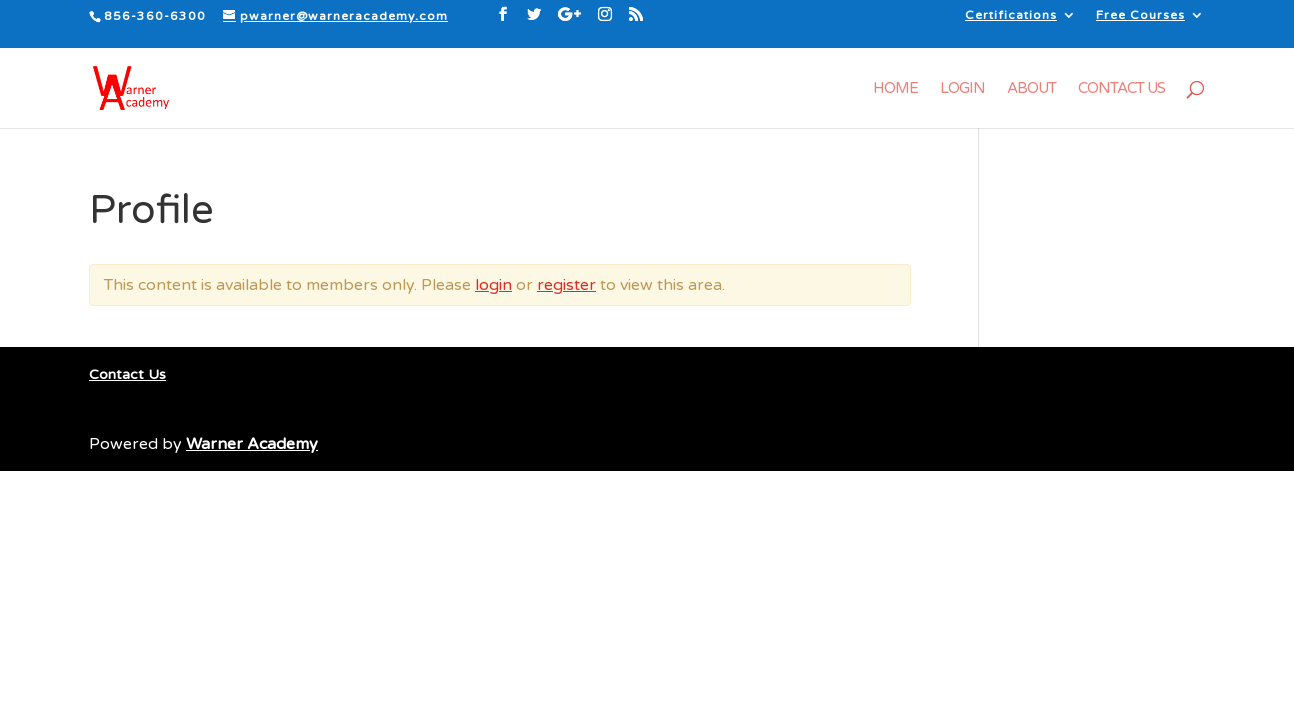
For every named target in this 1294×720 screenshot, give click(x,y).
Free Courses (1140, 15)
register (566, 285)
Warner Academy (252, 444)
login (493, 285)
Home (895, 89)
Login (962, 89)
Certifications (1011, 15)
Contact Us (1121, 89)
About (1031, 89)
